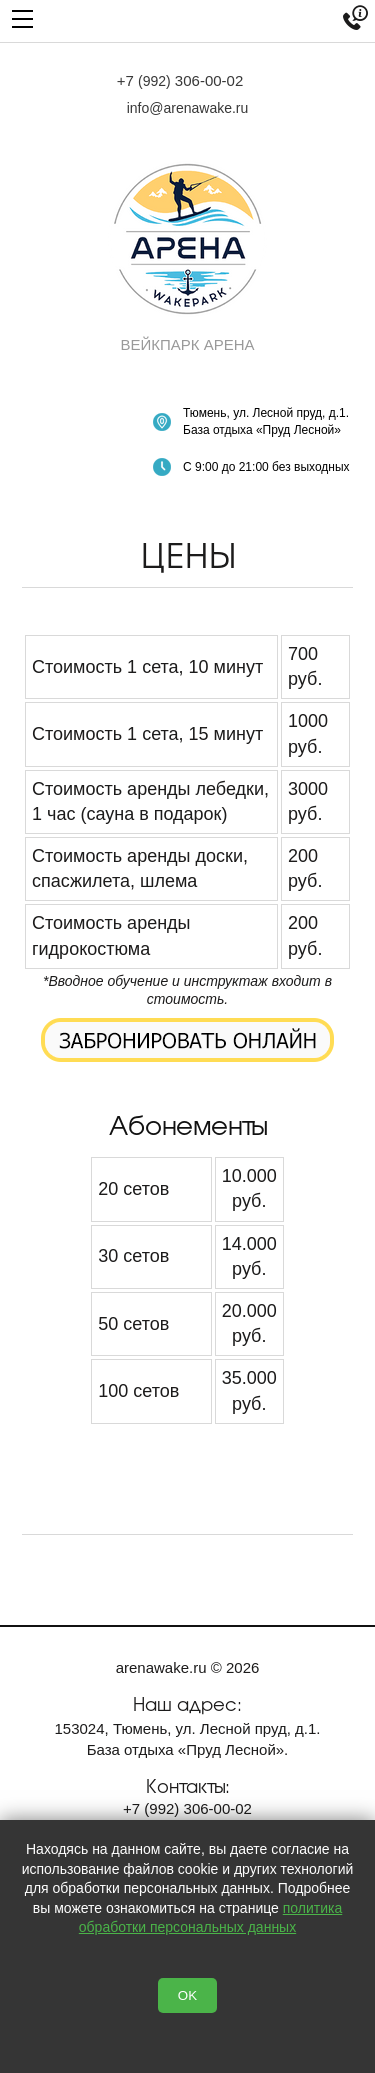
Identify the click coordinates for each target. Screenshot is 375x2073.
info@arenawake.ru (188, 108)
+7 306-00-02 (180, 80)
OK (187, 1995)
